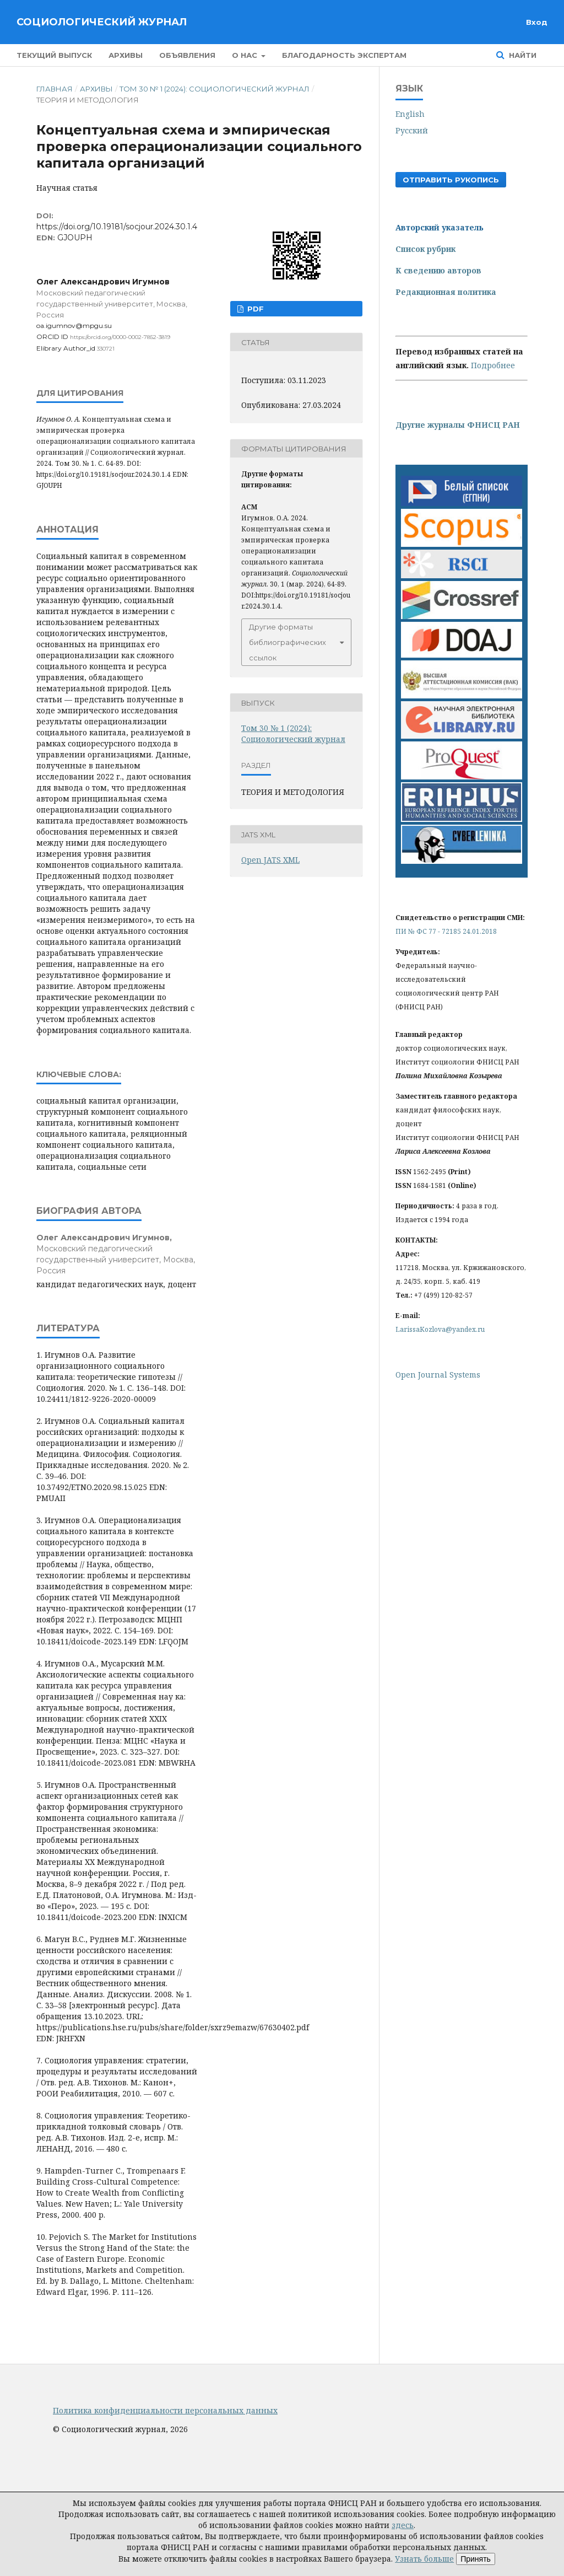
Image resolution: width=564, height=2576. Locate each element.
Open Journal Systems (437, 1374)
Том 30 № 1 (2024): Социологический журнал (215, 88)
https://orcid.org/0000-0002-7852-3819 (120, 337)
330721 (106, 348)
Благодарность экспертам (344, 55)
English (410, 114)
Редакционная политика (445, 292)
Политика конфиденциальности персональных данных (165, 2410)
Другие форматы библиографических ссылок (287, 642)
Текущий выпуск (54, 55)
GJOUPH (75, 238)
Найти (521, 55)
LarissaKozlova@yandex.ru (440, 1329)
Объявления (187, 55)
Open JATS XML (270, 859)
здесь (403, 2525)
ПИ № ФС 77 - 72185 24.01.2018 (446, 931)
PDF (254, 308)
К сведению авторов (438, 270)
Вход (536, 22)
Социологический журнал (102, 22)
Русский (411, 130)
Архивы (126, 55)
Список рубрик (425, 249)
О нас (245, 55)
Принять (475, 2559)
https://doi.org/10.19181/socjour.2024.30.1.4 (116, 227)
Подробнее (493, 365)
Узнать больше (424, 2558)
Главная (54, 88)
